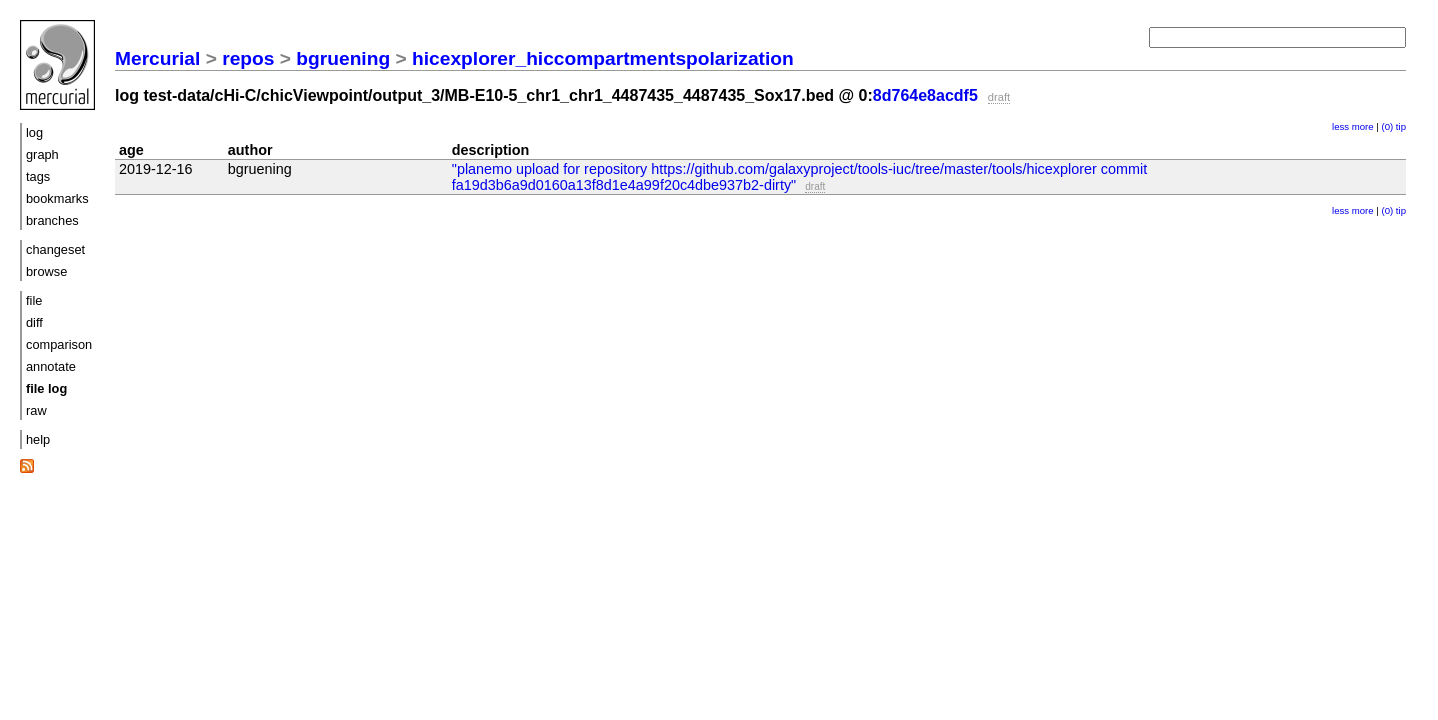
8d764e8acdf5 (925, 95)
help (38, 439)
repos (248, 58)
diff (34, 322)
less (1340, 126)
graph (42, 154)
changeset (55, 249)
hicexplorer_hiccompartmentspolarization (603, 58)
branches (52, 220)
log (34, 132)
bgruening (343, 58)
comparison (59, 344)
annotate (51, 366)
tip (1401, 126)
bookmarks (57, 198)
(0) (1387, 126)
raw (36, 410)
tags (38, 176)
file (34, 300)
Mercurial (157, 58)
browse (46, 271)
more (1363, 126)
